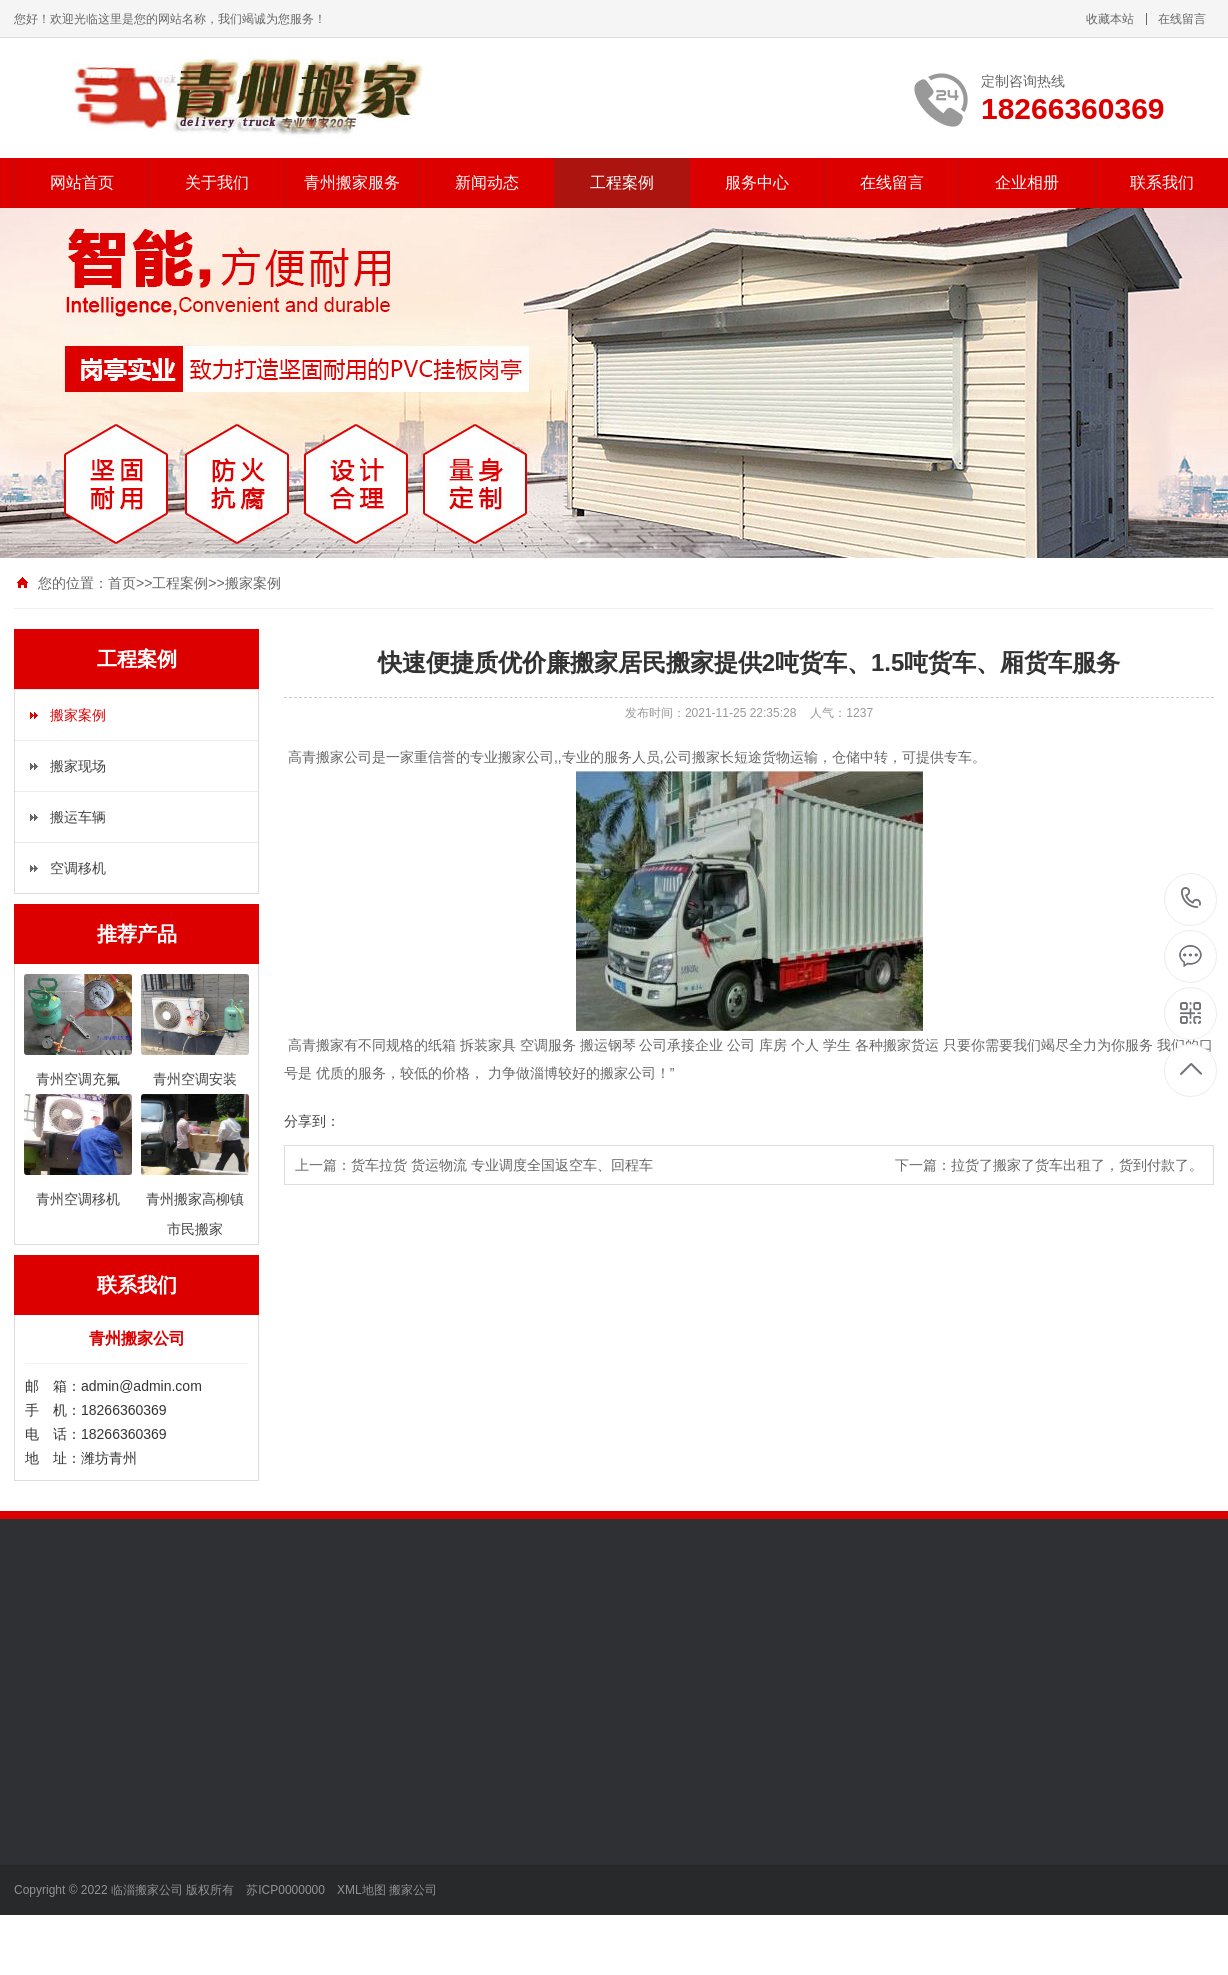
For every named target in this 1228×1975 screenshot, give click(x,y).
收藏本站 (1110, 19)
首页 (122, 583)
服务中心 (757, 182)
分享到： (312, 1121)
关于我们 (217, 182)
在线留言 (1182, 19)
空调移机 (78, 868)
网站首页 (82, 182)
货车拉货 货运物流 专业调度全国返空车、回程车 (502, 1165)
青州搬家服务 (352, 182)
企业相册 (1027, 182)
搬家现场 (78, 766)
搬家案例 (253, 583)
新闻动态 (487, 182)
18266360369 (1191, 898)
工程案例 (622, 182)
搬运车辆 (78, 817)
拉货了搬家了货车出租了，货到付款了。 (1077, 1165)
